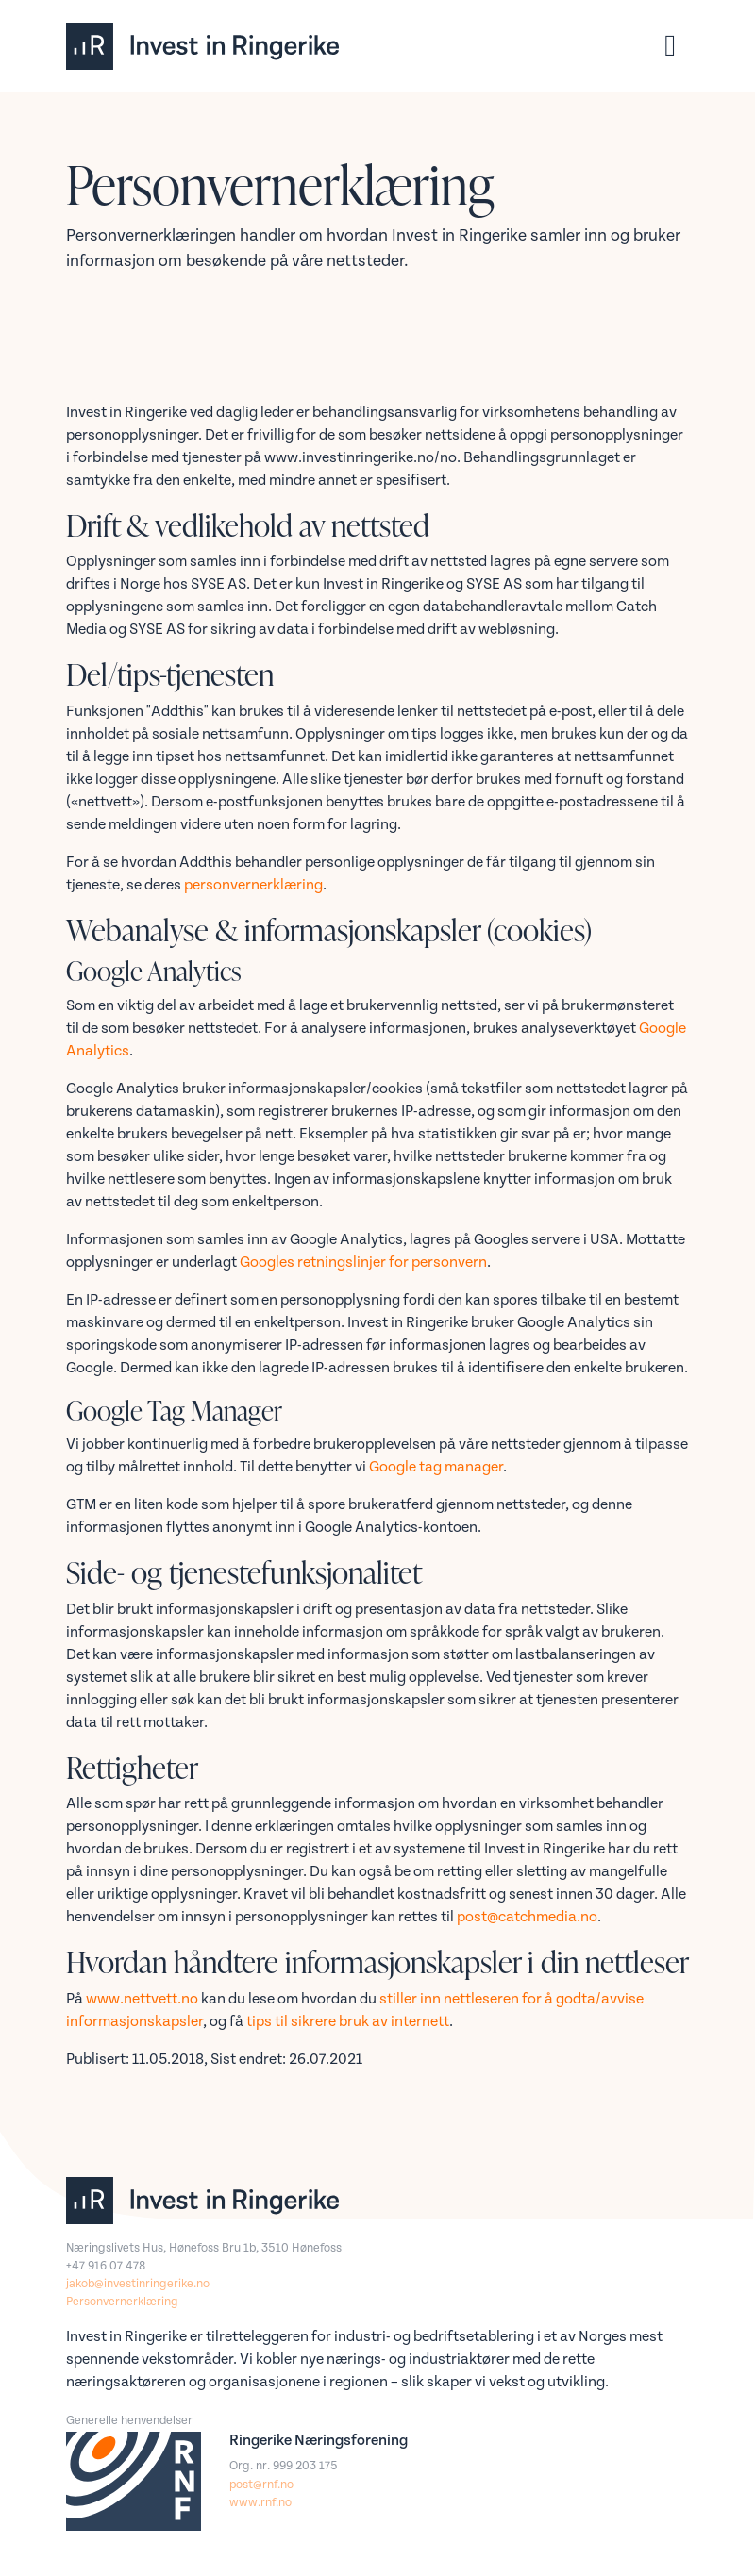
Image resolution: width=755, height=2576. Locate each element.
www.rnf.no (260, 2503)
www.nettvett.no (142, 1999)
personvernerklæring (253, 885)
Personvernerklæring (122, 2302)
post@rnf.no (261, 2485)
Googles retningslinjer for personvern (363, 1262)
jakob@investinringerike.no (138, 2284)
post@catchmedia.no (527, 1917)
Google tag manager (436, 1467)
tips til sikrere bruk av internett (347, 2022)
